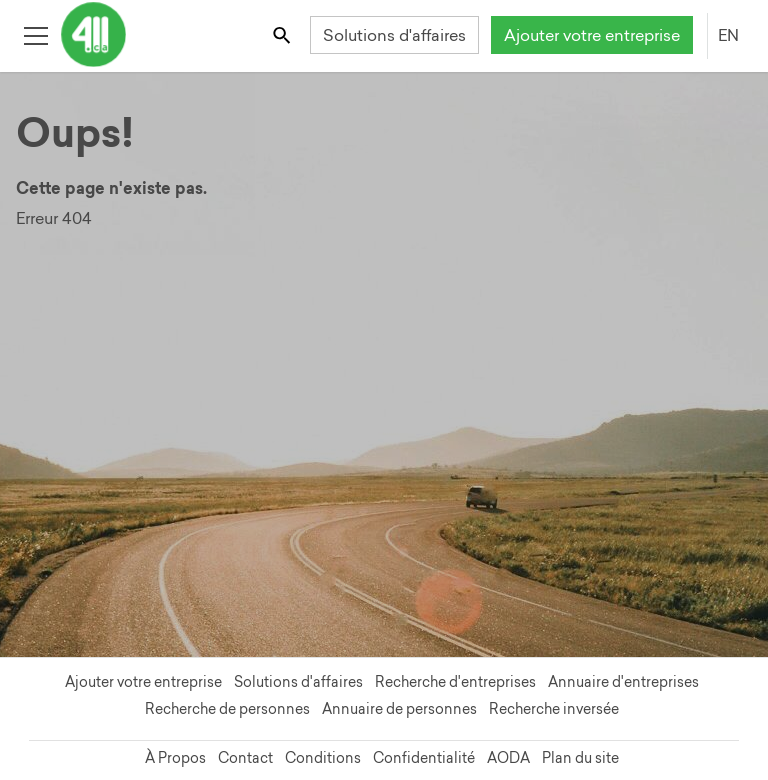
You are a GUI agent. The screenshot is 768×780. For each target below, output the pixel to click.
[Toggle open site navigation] (35, 34)
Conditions (323, 758)
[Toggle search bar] (283, 34)
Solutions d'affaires (394, 35)
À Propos (175, 758)
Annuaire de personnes (399, 709)
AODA (508, 758)
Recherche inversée (554, 709)
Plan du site (580, 758)
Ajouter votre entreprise (592, 35)
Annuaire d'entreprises (623, 682)
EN (728, 35)
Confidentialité (424, 758)
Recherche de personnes (227, 709)
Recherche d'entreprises (455, 682)
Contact (245, 758)
